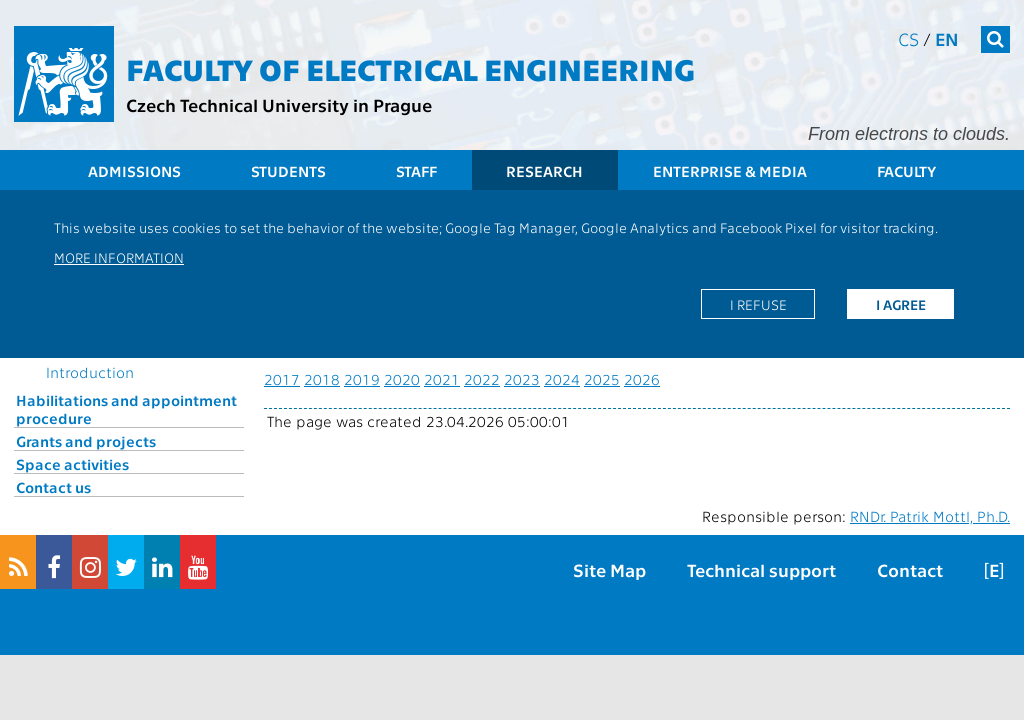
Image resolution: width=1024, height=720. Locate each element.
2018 (322, 379)
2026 (642, 379)
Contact (910, 569)
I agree (901, 304)
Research (544, 171)
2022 (482, 379)
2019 (362, 379)
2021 (442, 379)
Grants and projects (86, 441)
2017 (282, 379)
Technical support (761, 569)
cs (908, 38)
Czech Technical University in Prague (279, 104)
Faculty (906, 171)
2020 (402, 379)
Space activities (72, 464)
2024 (562, 379)
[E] (994, 569)
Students (288, 171)
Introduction (90, 372)
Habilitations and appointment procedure (126, 409)
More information (119, 257)
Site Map (609, 569)
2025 (602, 379)
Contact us (53, 487)
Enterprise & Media (730, 171)
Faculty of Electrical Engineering (410, 68)
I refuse (758, 304)
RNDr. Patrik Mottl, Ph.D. (930, 516)
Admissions (134, 171)
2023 (522, 379)
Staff (416, 171)
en (947, 38)
